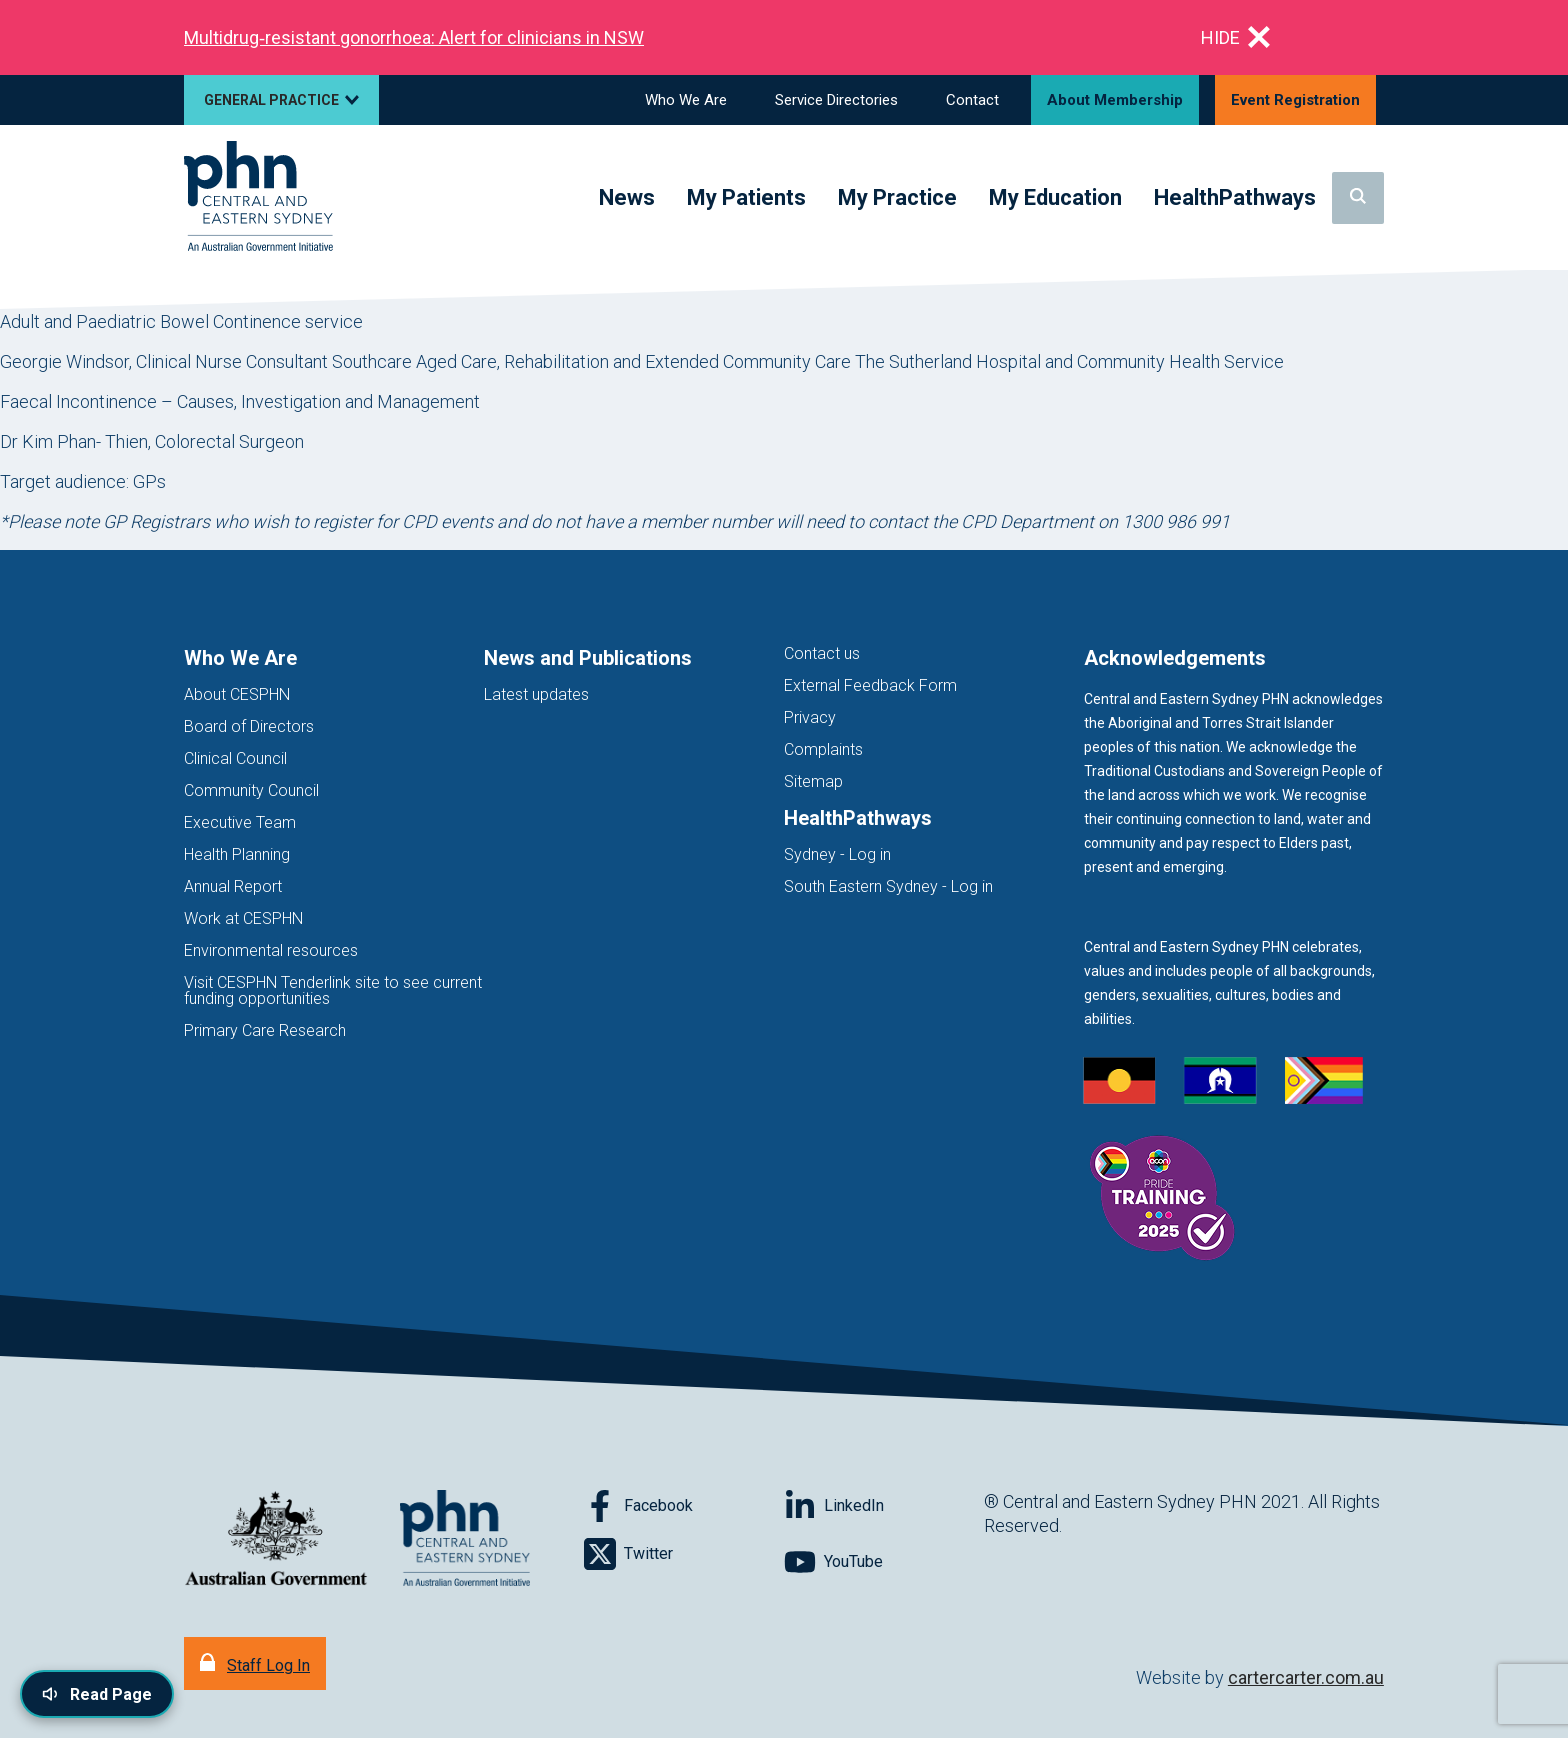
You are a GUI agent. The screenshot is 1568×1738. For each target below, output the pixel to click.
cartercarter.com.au (1306, 1677)
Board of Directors (249, 726)
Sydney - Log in (837, 854)
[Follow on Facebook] (684, 1506)
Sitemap (813, 781)
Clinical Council (235, 758)
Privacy (810, 717)
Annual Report (233, 886)
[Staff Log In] (255, 1663)
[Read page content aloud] (97, 1694)
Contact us (822, 653)
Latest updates (536, 694)
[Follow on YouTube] (884, 1562)
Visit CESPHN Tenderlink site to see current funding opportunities (333, 990)
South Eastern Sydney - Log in (888, 886)
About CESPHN (237, 694)
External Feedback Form (870, 685)
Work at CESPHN (243, 918)
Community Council (251, 790)
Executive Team (240, 822)
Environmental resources (271, 950)
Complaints (823, 749)
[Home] (258, 197)
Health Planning (237, 854)
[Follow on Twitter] (684, 1554)
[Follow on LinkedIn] (884, 1506)
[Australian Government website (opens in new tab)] (276, 1539)
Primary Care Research (265, 1030)
